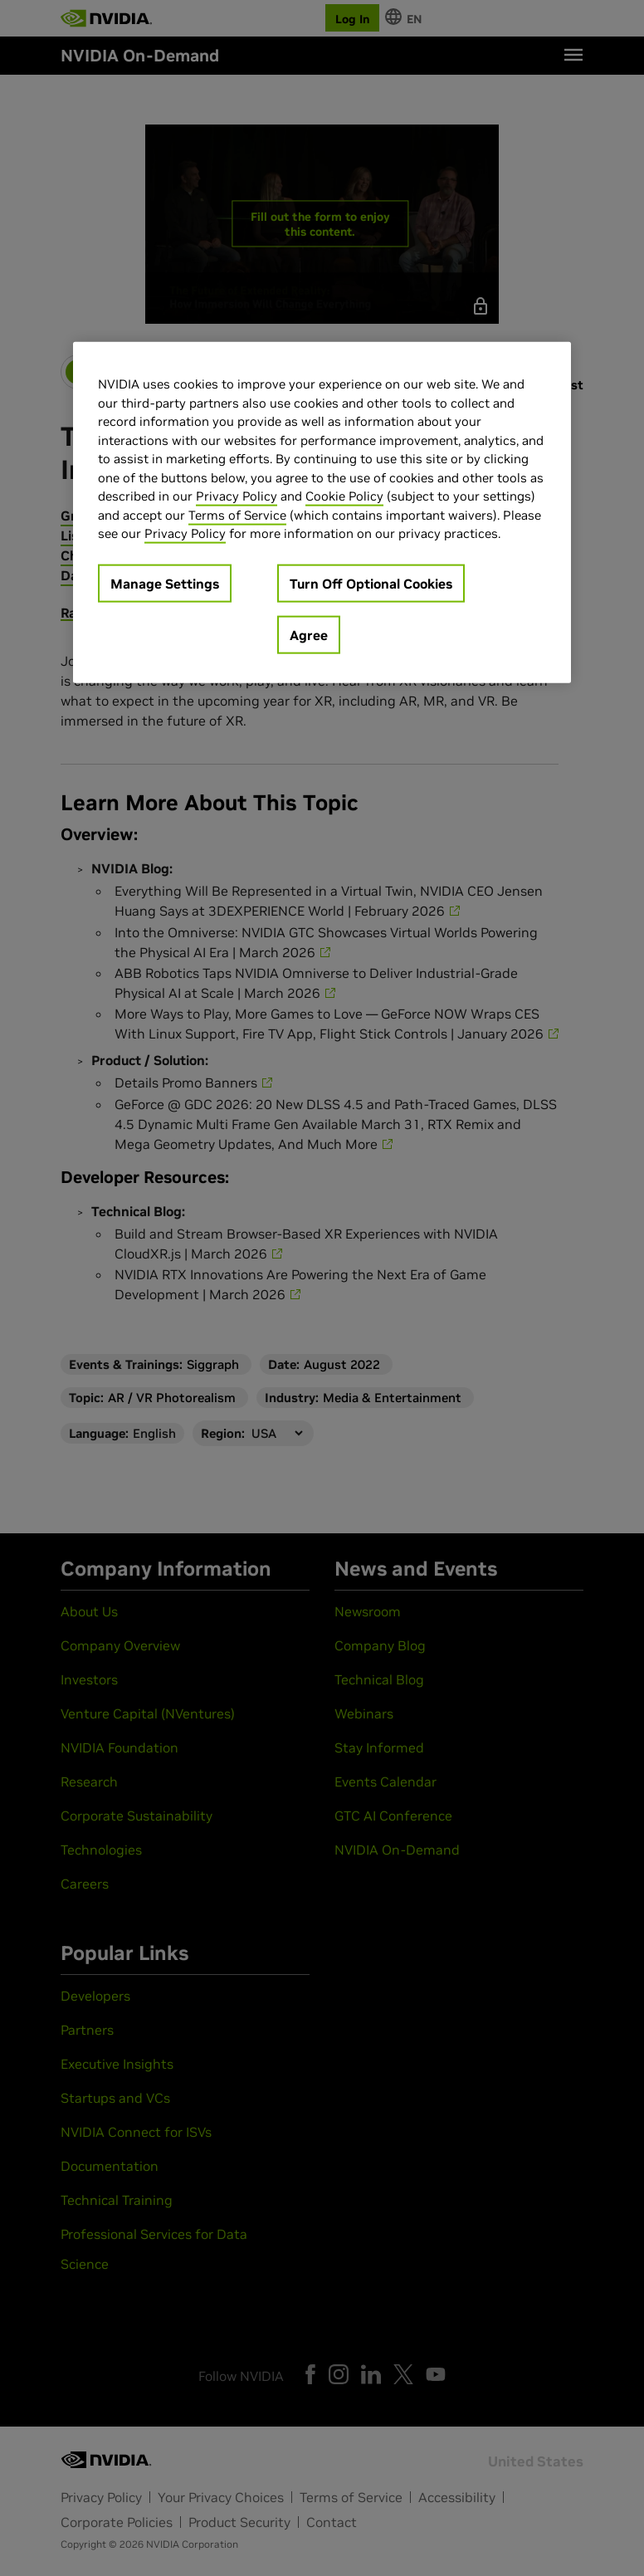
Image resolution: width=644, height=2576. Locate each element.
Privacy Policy (236, 496)
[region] (322, 512)
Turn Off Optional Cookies (371, 583)
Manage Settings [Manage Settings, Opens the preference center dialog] (164, 583)
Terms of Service (237, 515)
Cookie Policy (344, 496)
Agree (309, 635)
